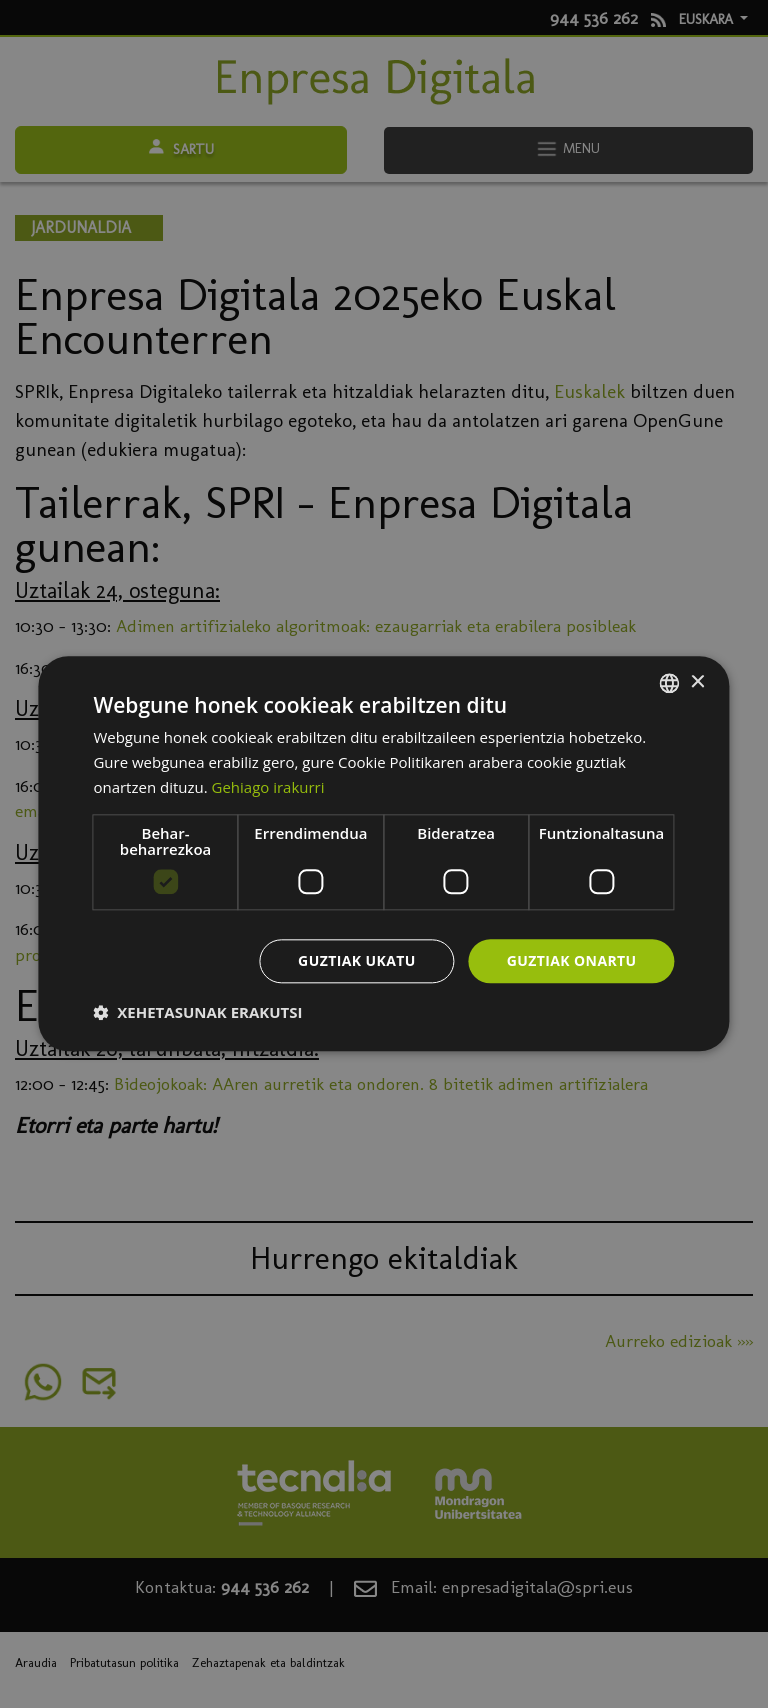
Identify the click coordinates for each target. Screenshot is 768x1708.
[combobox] (670, 683)
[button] (197, 1013)
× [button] (697, 682)
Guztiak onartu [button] (572, 960)
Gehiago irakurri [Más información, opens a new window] (268, 787)
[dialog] (383, 853)
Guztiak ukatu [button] (357, 960)
